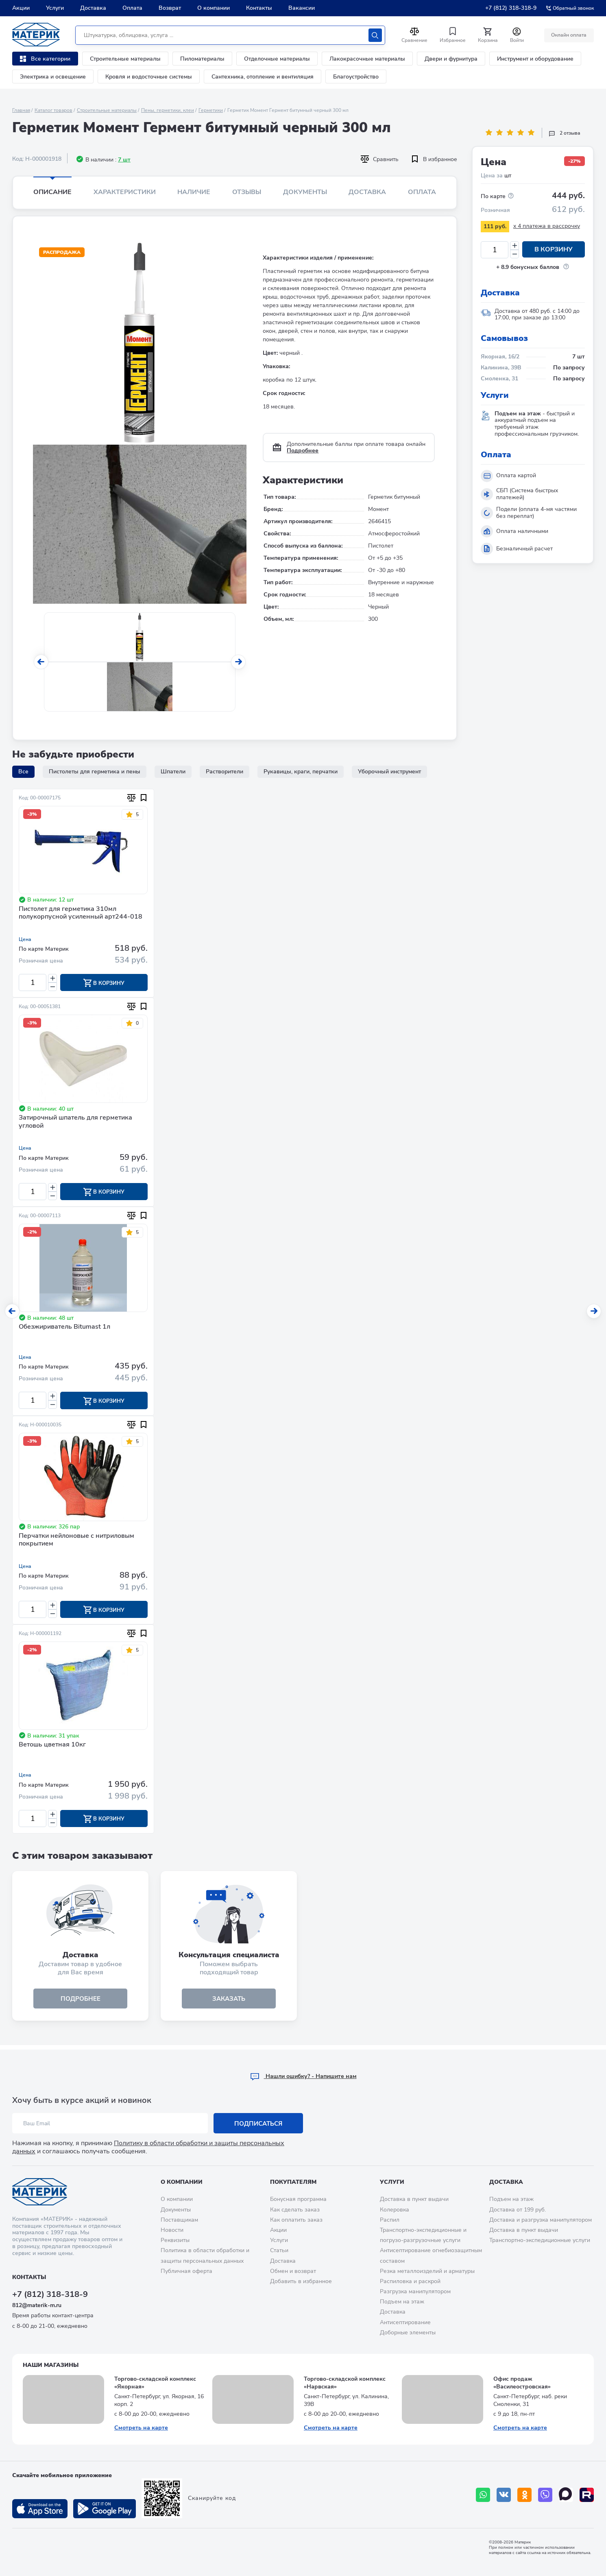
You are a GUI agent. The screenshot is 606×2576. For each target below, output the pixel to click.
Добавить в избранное (301, 2281)
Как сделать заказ (295, 2210)
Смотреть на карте (141, 2428)
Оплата (132, 8)
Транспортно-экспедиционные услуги (539, 2240)
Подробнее (302, 450)
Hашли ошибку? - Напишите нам (303, 2076)
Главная (21, 110)
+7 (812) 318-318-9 (510, 8)
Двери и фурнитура (451, 59)
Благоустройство (356, 77)
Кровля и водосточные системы (148, 77)
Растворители (224, 771)
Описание (52, 192)
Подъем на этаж (402, 2301)
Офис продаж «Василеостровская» (522, 2383)
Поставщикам (179, 2220)
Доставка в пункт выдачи (414, 2199)
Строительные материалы (125, 59)
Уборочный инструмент (389, 771)
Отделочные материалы (277, 59)
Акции (21, 8)
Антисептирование (405, 2322)
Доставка (93, 8)
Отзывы (246, 192)
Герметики (210, 110)
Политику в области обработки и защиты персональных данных (148, 2147)
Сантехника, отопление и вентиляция (262, 77)
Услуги (55, 8)
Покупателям (293, 2182)
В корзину (553, 249)
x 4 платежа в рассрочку (546, 226)
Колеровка (394, 2210)
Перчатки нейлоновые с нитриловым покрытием (76, 1542)
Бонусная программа (298, 2199)
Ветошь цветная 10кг (52, 1748)
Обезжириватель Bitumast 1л (64, 1328)
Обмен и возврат (293, 2271)
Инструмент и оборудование (535, 59)
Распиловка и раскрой (410, 2281)
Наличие (193, 192)
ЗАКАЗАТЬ (228, 2002)
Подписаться (258, 2123)
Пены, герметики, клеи (167, 110)
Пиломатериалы (202, 59)
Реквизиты (175, 2240)
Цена (25, 939)
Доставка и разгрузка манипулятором (540, 2220)
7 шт (124, 160)
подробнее (80, 2002)
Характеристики (125, 192)
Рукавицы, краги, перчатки (301, 771)
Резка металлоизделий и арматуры (427, 2271)
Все (23, 771)
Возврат (170, 8)
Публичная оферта (186, 2271)
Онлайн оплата (568, 35)
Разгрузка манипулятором (415, 2291)
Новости (172, 2230)
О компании (213, 8)
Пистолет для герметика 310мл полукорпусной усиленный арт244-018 (80, 913)
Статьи (279, 2250)
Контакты (259, 8)
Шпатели (173, 771)
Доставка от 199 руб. (517, 2210)
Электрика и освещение (53, 77)
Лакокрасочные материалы (367, 59)
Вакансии (301, 8)
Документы (305, 192)
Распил (389, 2220)
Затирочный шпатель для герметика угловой (75, 1123)
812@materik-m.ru (36, 2305)
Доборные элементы (408, 2332)
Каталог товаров (53, 110)
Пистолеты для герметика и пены (94, 771)
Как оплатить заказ (296, 2220)
